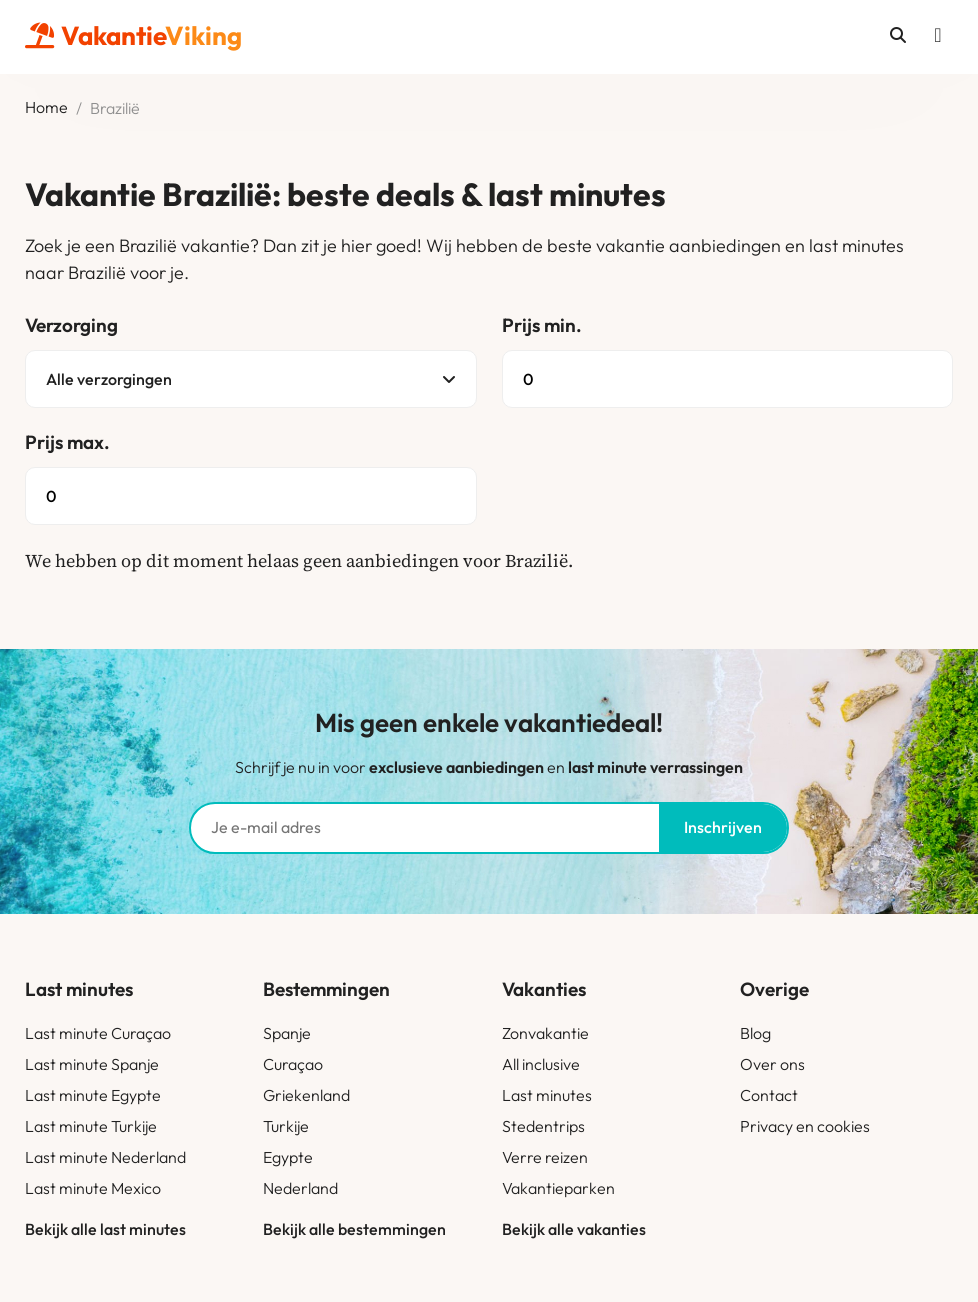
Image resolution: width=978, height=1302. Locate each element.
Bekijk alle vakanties (574, 1229)
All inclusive (541, 1064)
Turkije (286, 1126)
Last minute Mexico (93, 1188)
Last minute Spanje (92, 1064)
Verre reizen (545, 1157)
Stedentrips (543, 1126)
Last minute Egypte (93, 1095)
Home (46, 108)
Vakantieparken (558, 1188)
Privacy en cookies (805, 1126)
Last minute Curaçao (98, 1033)
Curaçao (293, 1064)
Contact (769, 1095)
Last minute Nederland (105, 1157)
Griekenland (306, 1095)
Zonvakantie (545, 1033)
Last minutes (547, 1095)
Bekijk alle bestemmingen (354, 1229)
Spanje (287, 1033)
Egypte (288, 1157)
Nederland (300, 1188)
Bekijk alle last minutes (105, 1229)
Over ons (772, 1064)
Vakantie (133, 35)
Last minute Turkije (91, 1126)
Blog (755, 1033)
